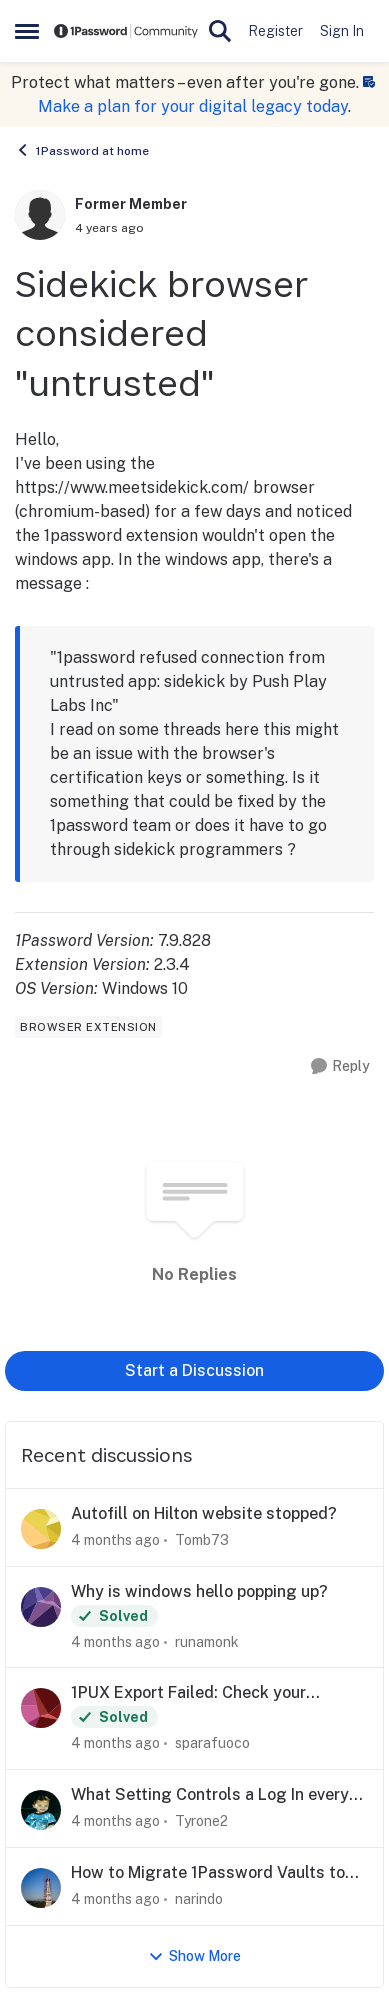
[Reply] (340, 1066)
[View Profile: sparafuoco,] (41, 1708)
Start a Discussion (194, 1370)
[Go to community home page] (126, 31)
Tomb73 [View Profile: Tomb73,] (202, 1540)
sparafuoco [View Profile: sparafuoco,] (212, 1743)
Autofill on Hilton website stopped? (204, 1513)
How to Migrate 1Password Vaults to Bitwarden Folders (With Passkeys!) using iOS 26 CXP (208, 1873)
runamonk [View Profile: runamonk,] (207, 1641)
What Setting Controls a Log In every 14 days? (210, 1795)
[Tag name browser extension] (88, 1027)
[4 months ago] (115, 1540)
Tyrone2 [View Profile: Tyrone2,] (201, 1821)
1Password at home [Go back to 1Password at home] (82, 150)
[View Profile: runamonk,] (41, 1607)
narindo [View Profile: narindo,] (199, 1899)
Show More (194, 1956)
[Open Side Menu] (27, 31)
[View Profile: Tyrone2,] (41, 1810)
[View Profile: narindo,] (41, 1888)
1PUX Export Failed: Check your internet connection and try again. (198, 1693)
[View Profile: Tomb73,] (41, 1529)
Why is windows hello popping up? (199, 1591)
